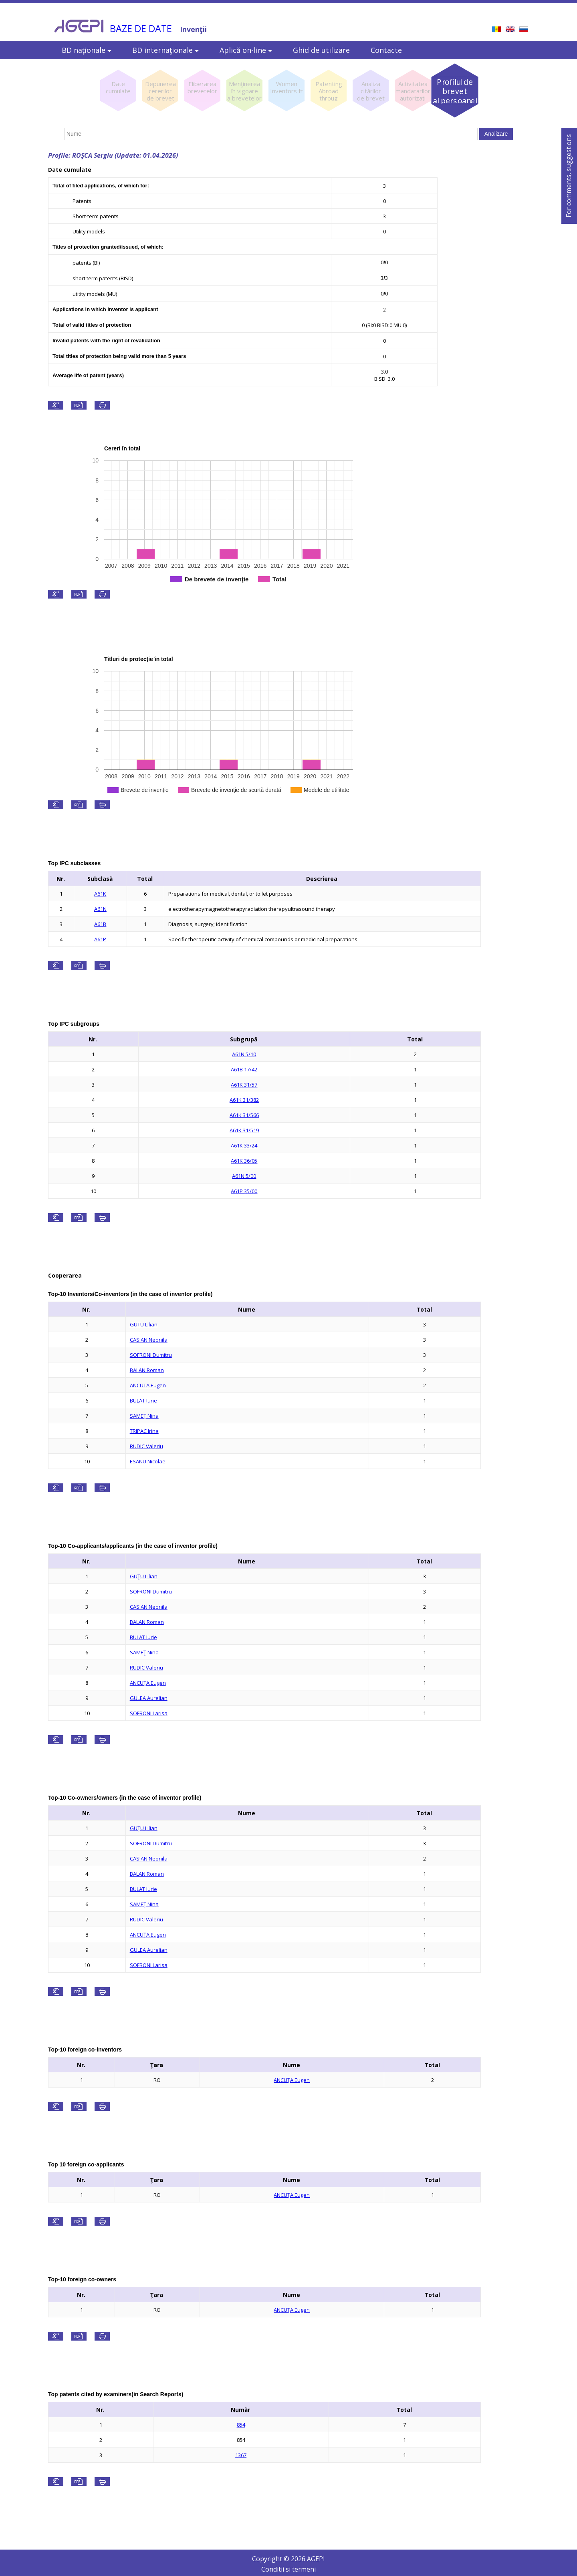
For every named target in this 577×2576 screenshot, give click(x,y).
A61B (100, 924)
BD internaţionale (165, 50)
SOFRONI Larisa (148, 1713)
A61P (100, 939)
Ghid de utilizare (321, 50)
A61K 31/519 (244, 1130)
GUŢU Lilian (143, 1576)
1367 (240, 2455)
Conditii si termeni (288, 2569)
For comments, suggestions (568, 175)
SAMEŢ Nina (144, 1415)
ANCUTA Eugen (148, 1385)
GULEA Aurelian (148, 1698)
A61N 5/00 (244, 1175)
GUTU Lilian (143, 1324)
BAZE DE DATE (141, 28)
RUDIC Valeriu (146, 1446)
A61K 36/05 (244, 1160)
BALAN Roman (147, 1370)
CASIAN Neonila (148, 1339)
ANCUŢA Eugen (148, 1682)
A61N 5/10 (244, 1054)
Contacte (386, 50)
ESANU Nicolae (147, 1461)
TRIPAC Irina (144, 1431)
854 (241, 2424)
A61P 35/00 (244, 1191)
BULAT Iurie (143, 1400)
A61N (100, 908)
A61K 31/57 (244, 1084)
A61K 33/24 (244, 1145)
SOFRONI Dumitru (151, 1354)
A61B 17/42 (244, 1069)
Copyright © (271, 2558)
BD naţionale (86, 50)
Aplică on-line (246, 50)
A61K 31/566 (244, 1115)
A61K (100, 893)
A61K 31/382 (244, 1099)
